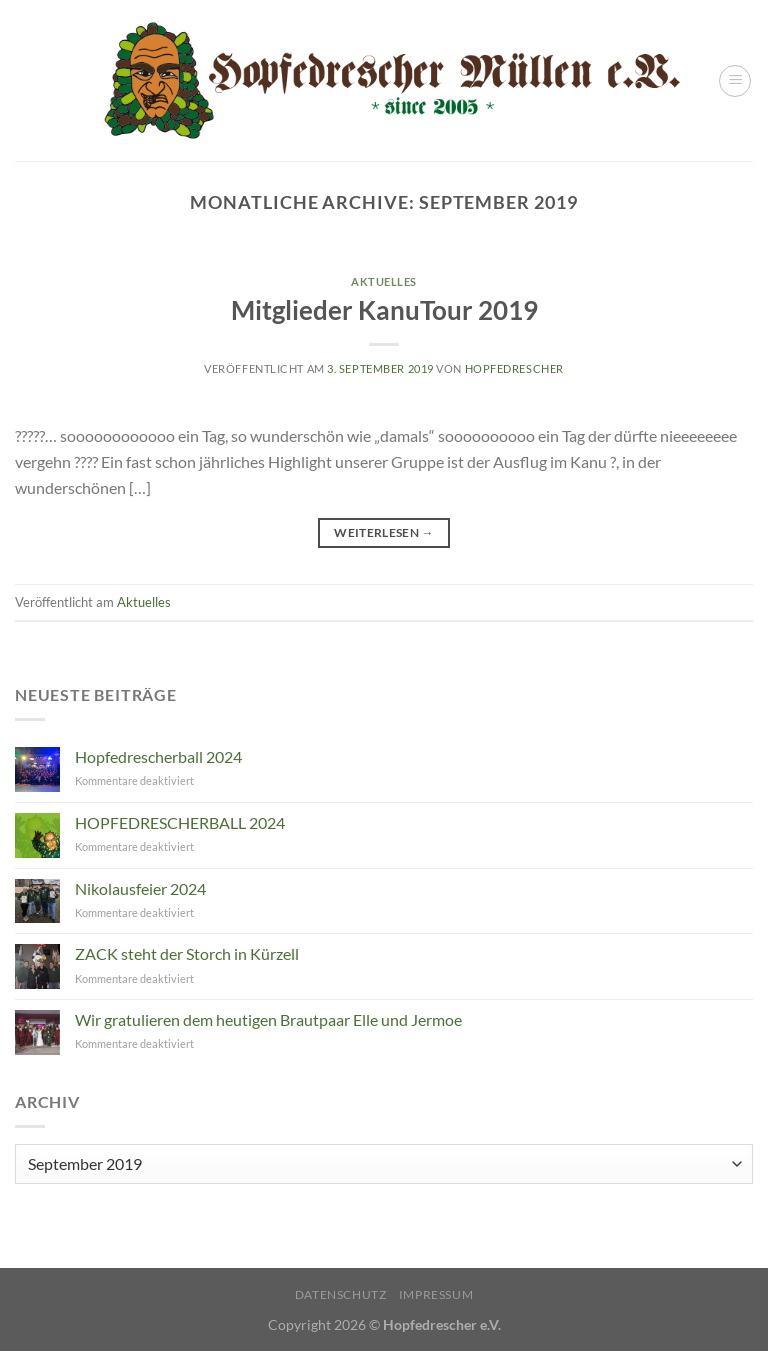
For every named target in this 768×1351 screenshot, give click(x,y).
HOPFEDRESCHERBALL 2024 (180, 822)
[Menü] (735, 81)
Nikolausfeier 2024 (140, 888)
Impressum (436, 1294)
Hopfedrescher (514, 368)
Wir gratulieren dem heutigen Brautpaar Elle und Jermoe (268, 1019)
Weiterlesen (384, 532)
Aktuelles (384, 281)
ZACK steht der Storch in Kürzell (187, 953)
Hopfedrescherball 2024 (158, 756)
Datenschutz (341, 1294)
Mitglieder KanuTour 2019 (384, 310)
